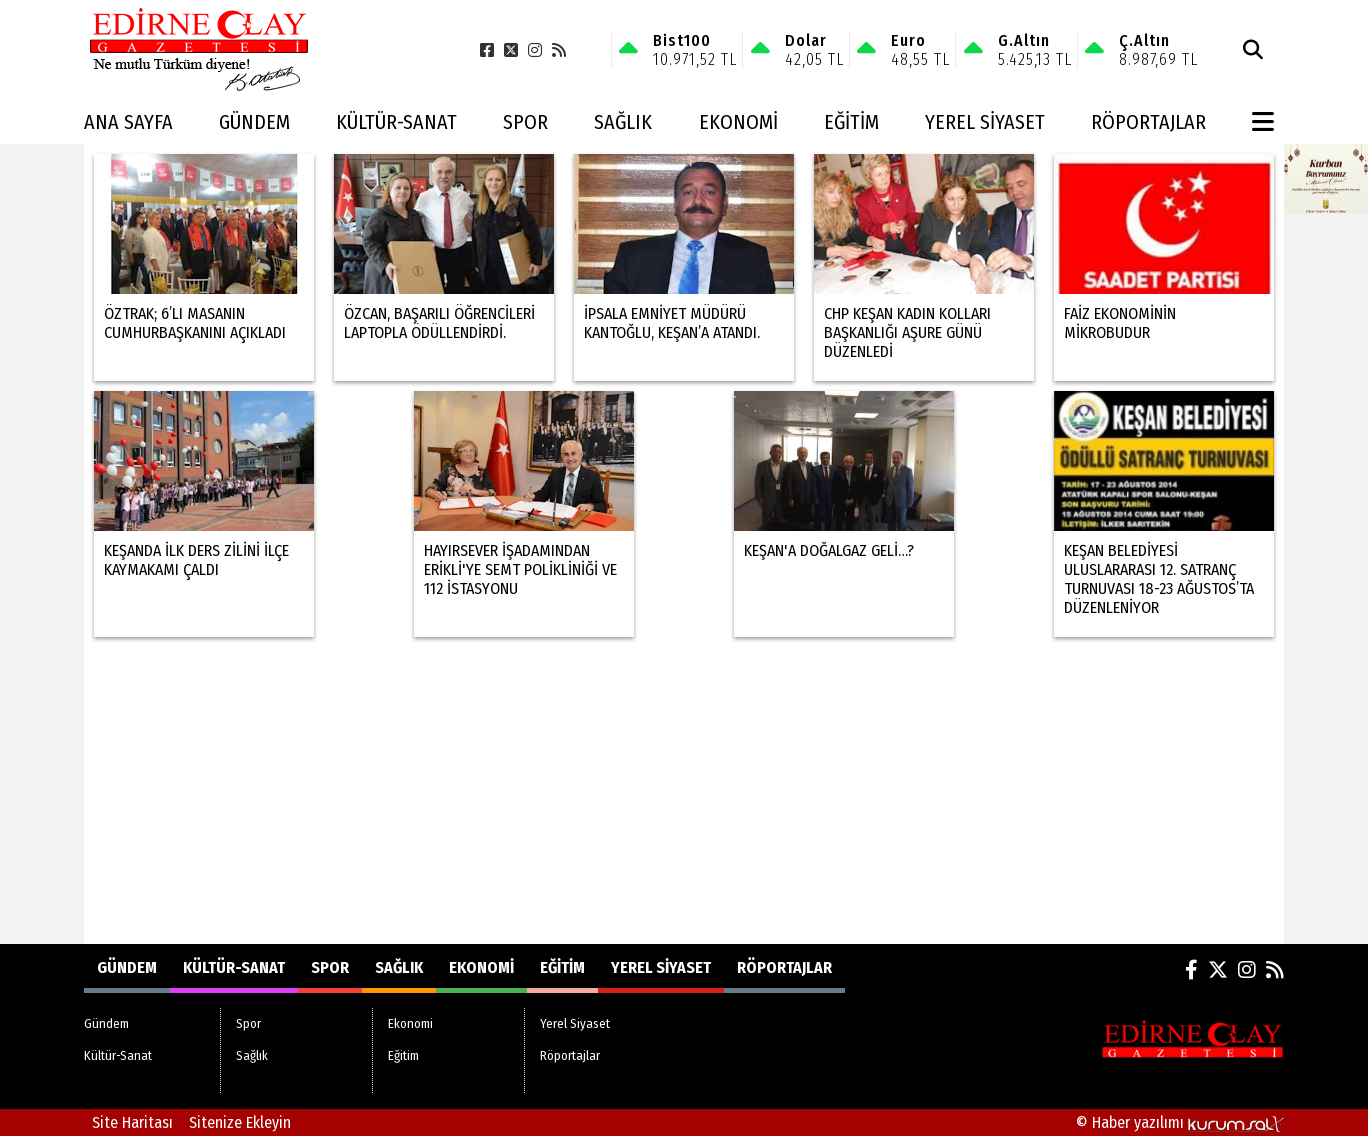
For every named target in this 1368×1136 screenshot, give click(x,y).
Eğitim (851, 122)
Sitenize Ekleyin (240, 1122)
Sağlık (623, 122)
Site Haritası (132, 1122)
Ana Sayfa (128, 122)
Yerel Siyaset (985, 122)
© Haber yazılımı (1180, 1122)
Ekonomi (738, 122)
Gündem (254, 122)
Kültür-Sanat (396, 122)
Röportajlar (1148, 122)
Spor (525, 122)
